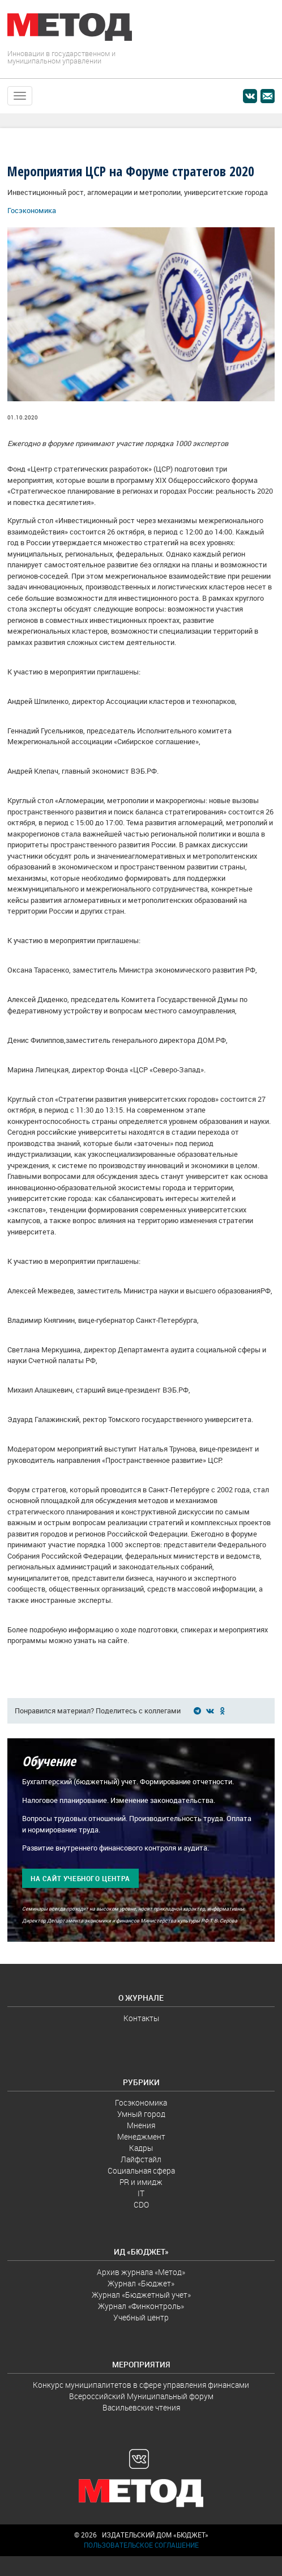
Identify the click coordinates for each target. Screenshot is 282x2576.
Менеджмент (141, 2137)
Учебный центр (141, 2317)
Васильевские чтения (141, 2408)
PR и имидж (141, 2182)
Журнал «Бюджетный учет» (141, 2295)
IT (141, 2193)
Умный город (141, 2114)
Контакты (141, 2018)
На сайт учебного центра (80, 1878)
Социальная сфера (141, 2171)
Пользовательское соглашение (141, 2545)
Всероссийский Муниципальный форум (141, 2396)
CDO (141, 2205)
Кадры (141, 2148)
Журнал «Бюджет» (141, 2283)
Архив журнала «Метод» (141, 2272)
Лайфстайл (141, 2159)
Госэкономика (31, 210)
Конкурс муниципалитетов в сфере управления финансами (141, 2385)
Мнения (141, 2125)
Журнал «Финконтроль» (141, 2306)
